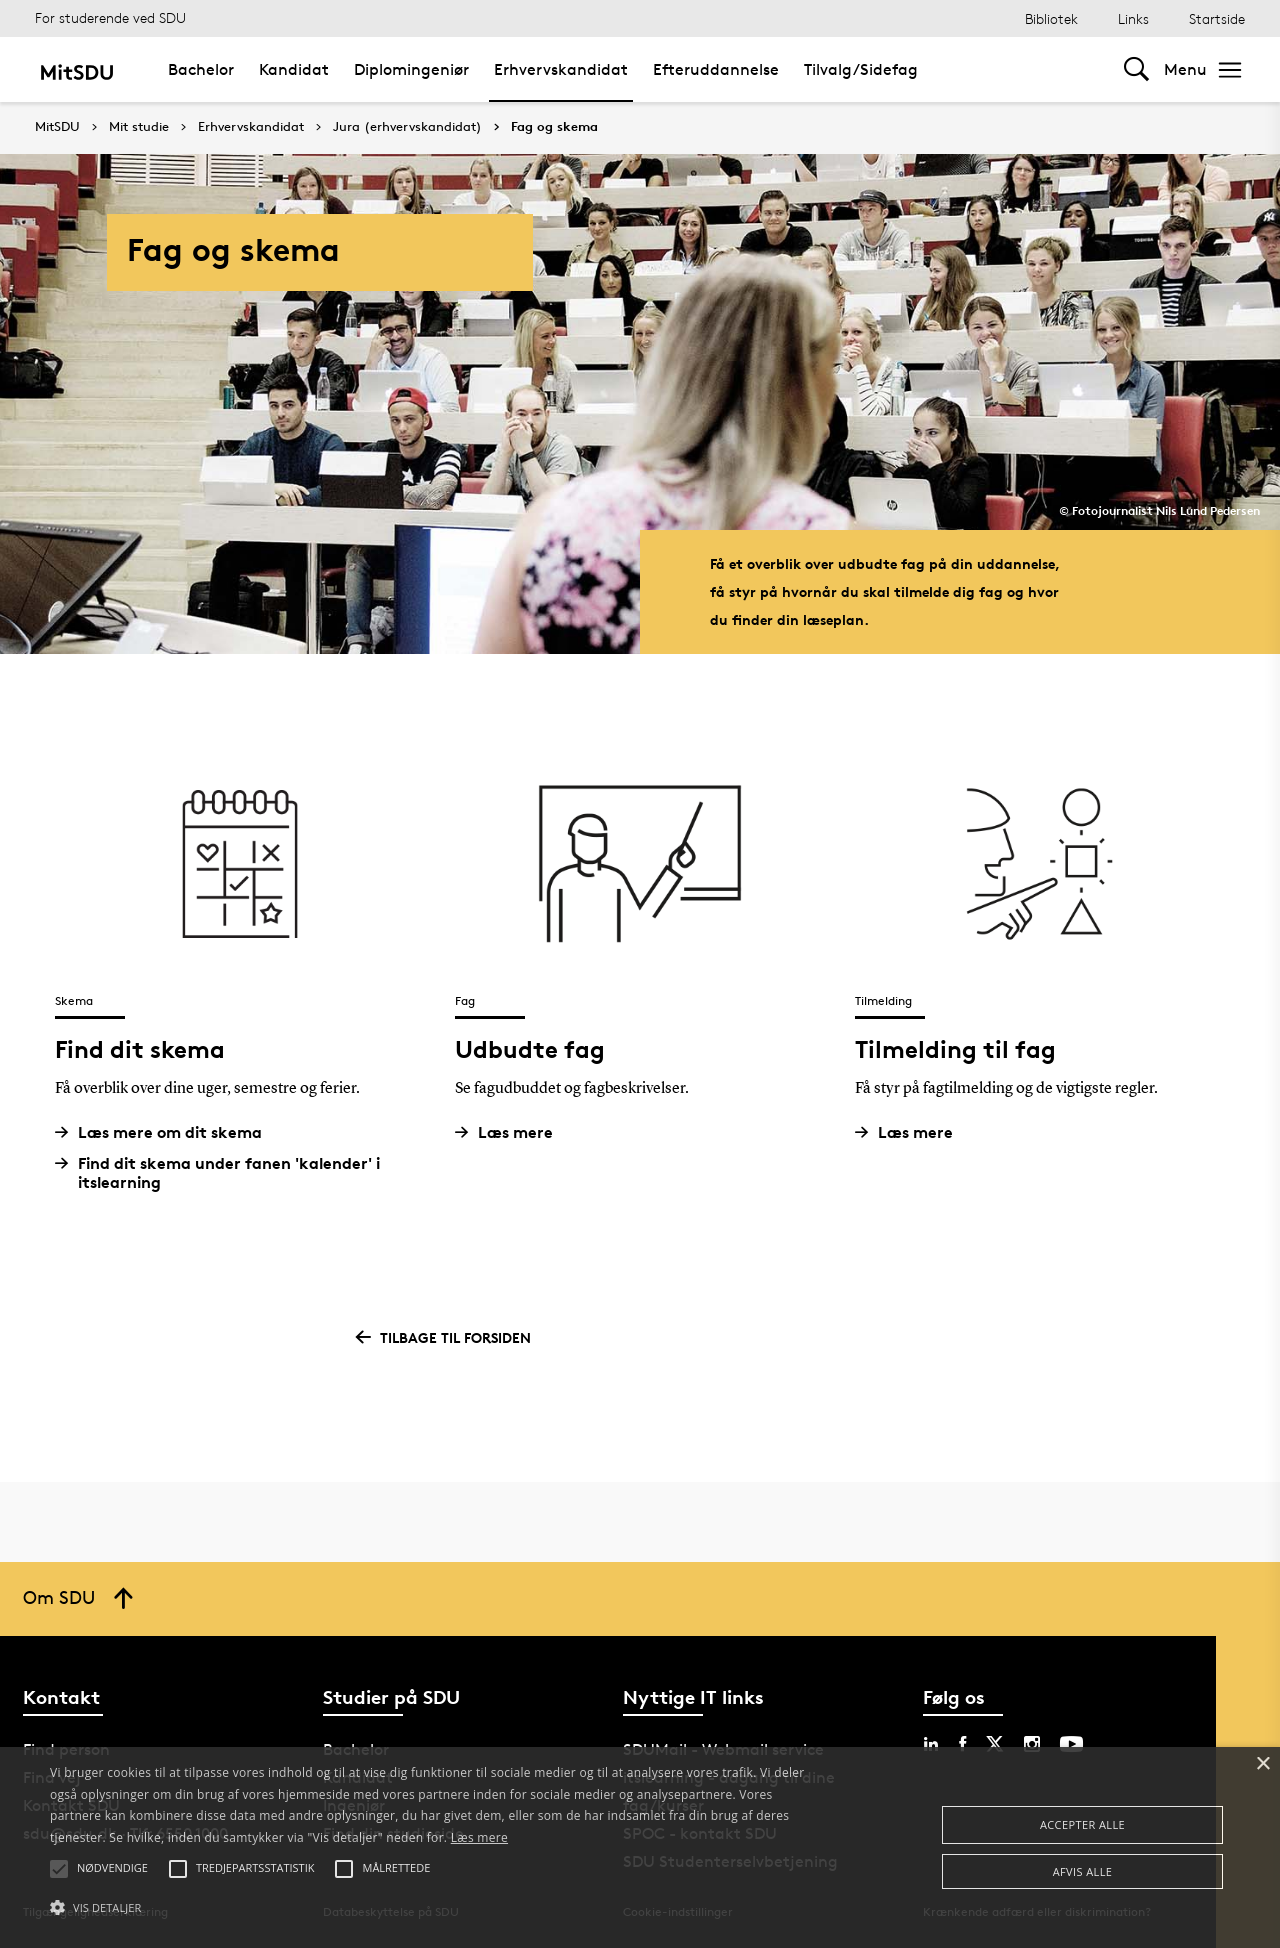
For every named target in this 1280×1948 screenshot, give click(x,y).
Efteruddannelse (716, 69)
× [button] (1262, 1764)
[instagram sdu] (1032, 1744)
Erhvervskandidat (561, 69)
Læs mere (511, 1132)
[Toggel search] (1136, 69)
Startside (1217, 18)
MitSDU (57, 126)
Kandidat (294, 69)
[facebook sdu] (962, 1744)
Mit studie (139, 127)
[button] (433, 1908)
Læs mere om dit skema (166, 1132)
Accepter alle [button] (1082, 1824)
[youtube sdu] (1071, 1744)
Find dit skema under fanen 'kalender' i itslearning (225, 1173)
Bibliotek (1051, 18)
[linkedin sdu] (931, 1744)
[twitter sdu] (995, 1744)
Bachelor (201, 69)
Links (1133, 18)
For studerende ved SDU (110, 17)
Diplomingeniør (411, 69)
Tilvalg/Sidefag (861, 69)
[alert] (640, 1847)
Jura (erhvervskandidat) (407, 127)
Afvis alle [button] (1083, 1871)
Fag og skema (554, 127)
